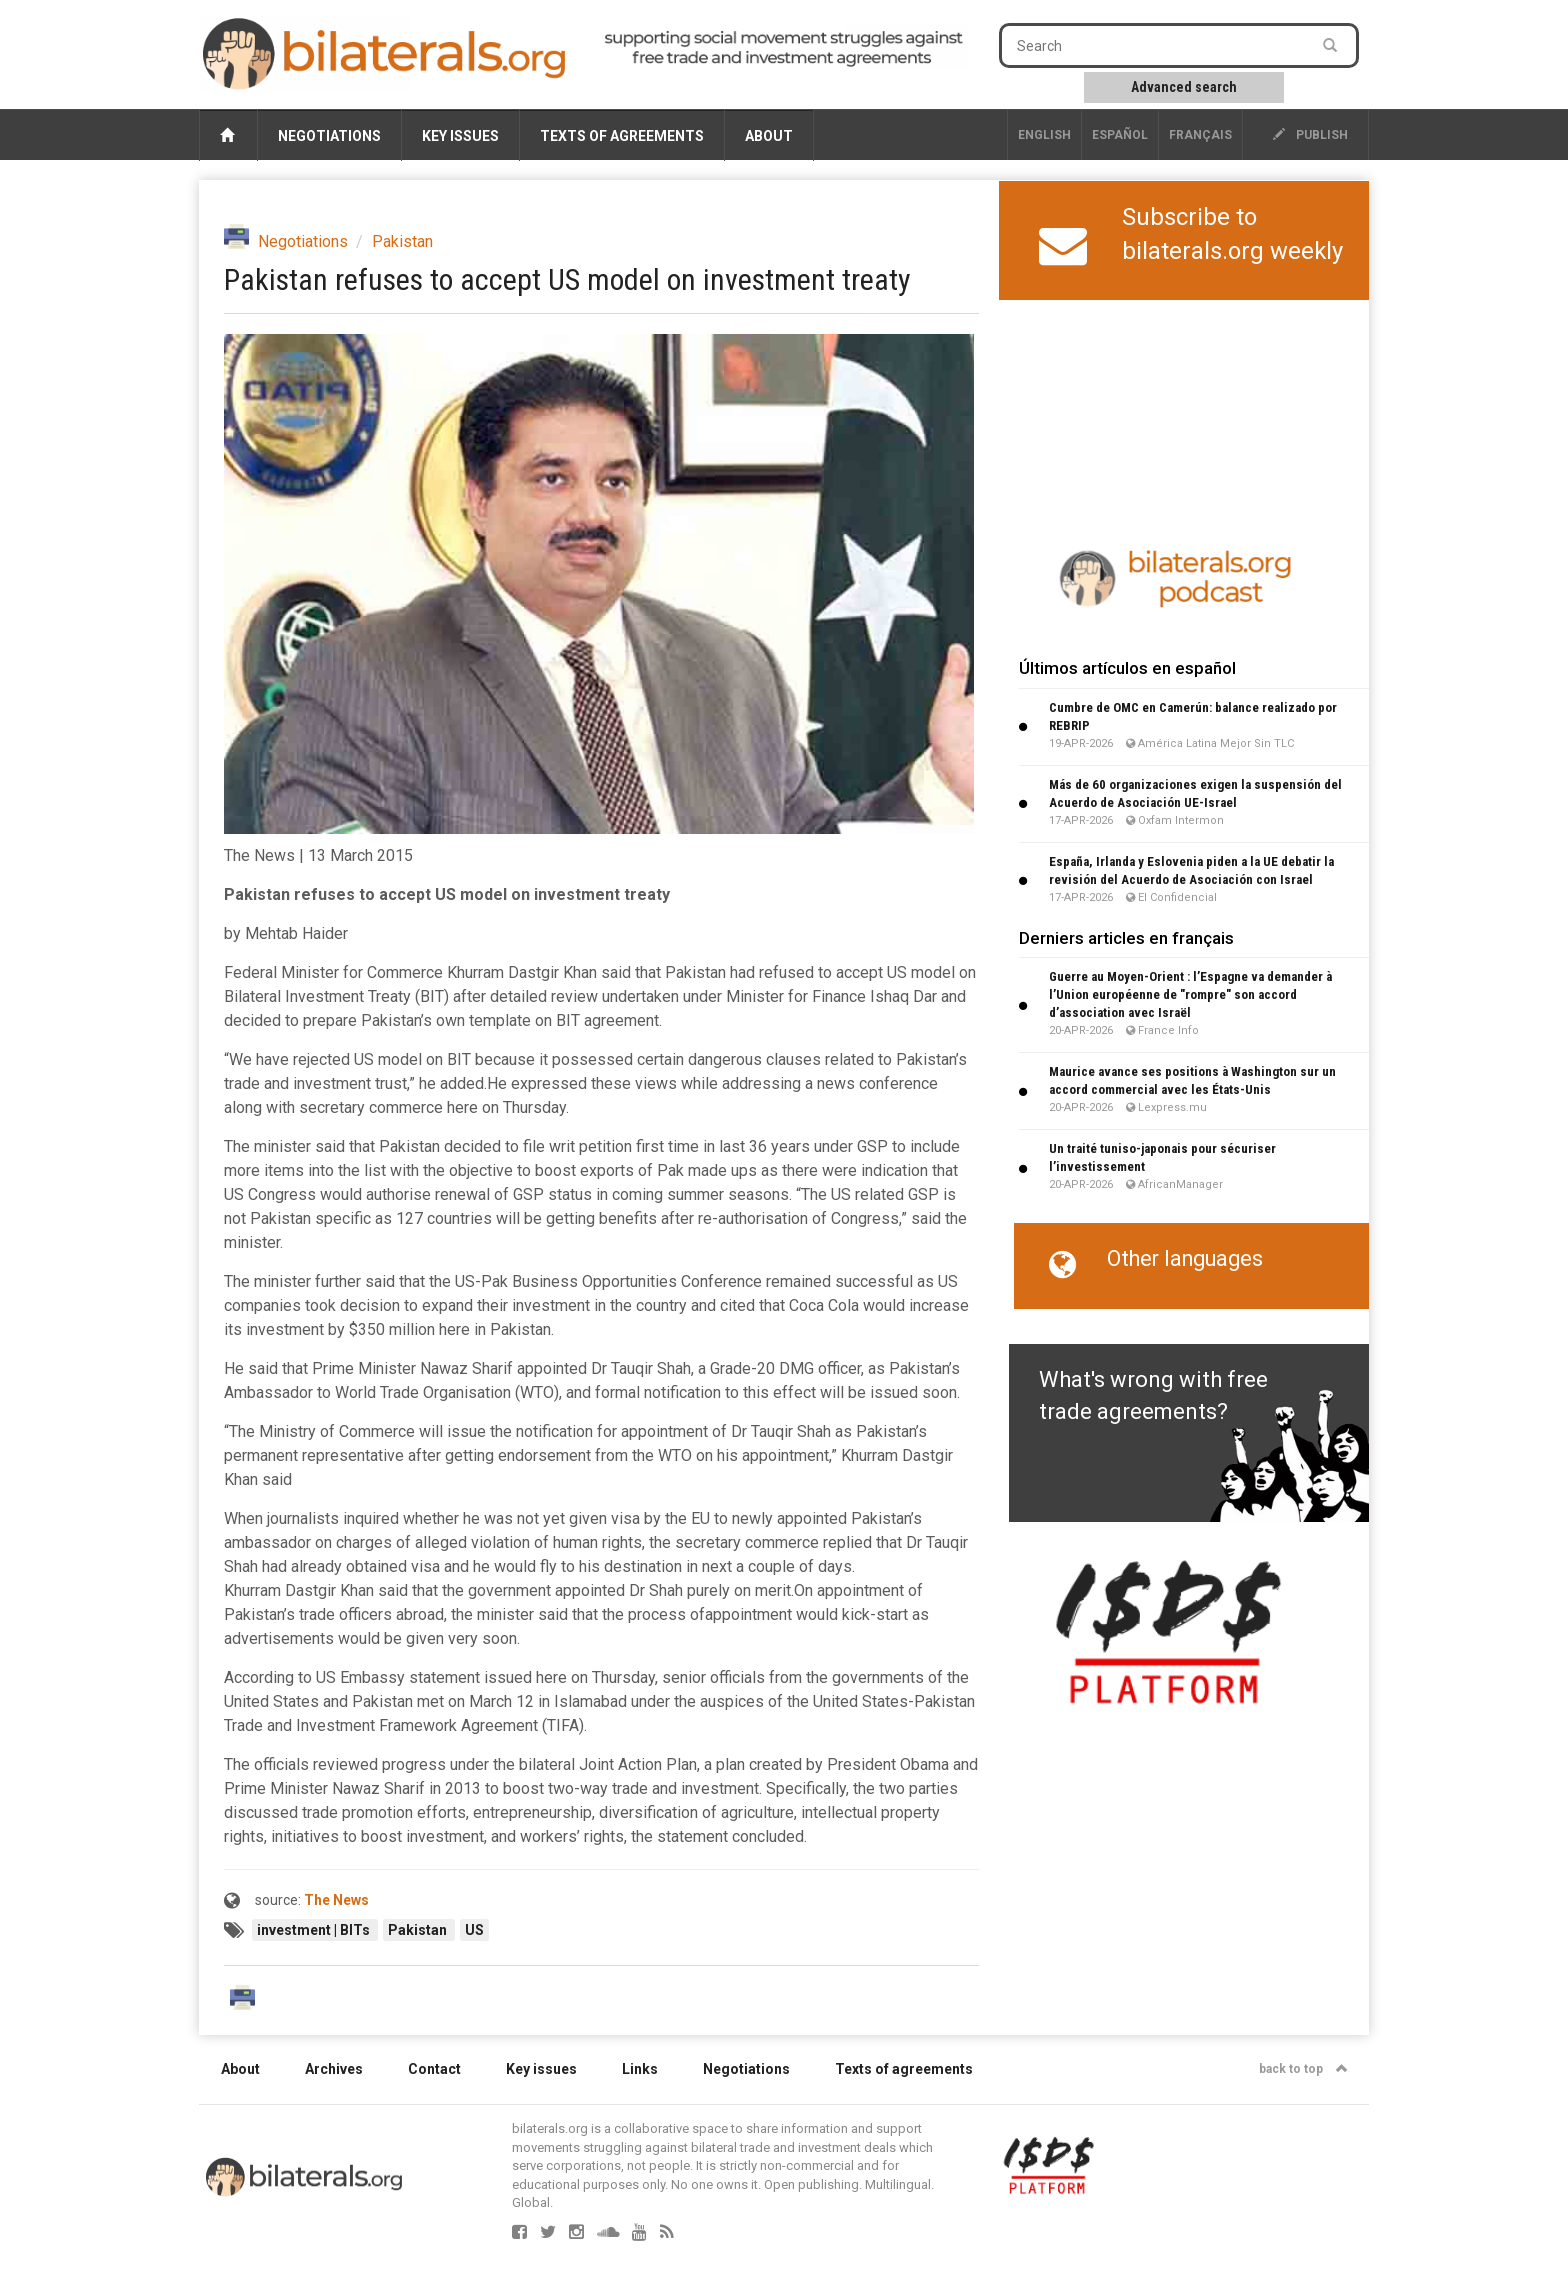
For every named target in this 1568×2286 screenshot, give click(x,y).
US (474, 1930)
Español (1120, 135)
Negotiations (329, 136)
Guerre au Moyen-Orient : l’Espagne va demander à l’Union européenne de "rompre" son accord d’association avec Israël (1190, 994)
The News (336, 1900)
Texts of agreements (622, 136)
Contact (434, 2069)
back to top (1303, 2069)
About (769, 136)
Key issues (460, 136)
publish (1310, 135)
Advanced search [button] (1184, 87)
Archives (334, 2069)
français (1200, 135)
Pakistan (402, 241)
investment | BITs (315, 1930)
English (1044, 135)
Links (640, 2069)
